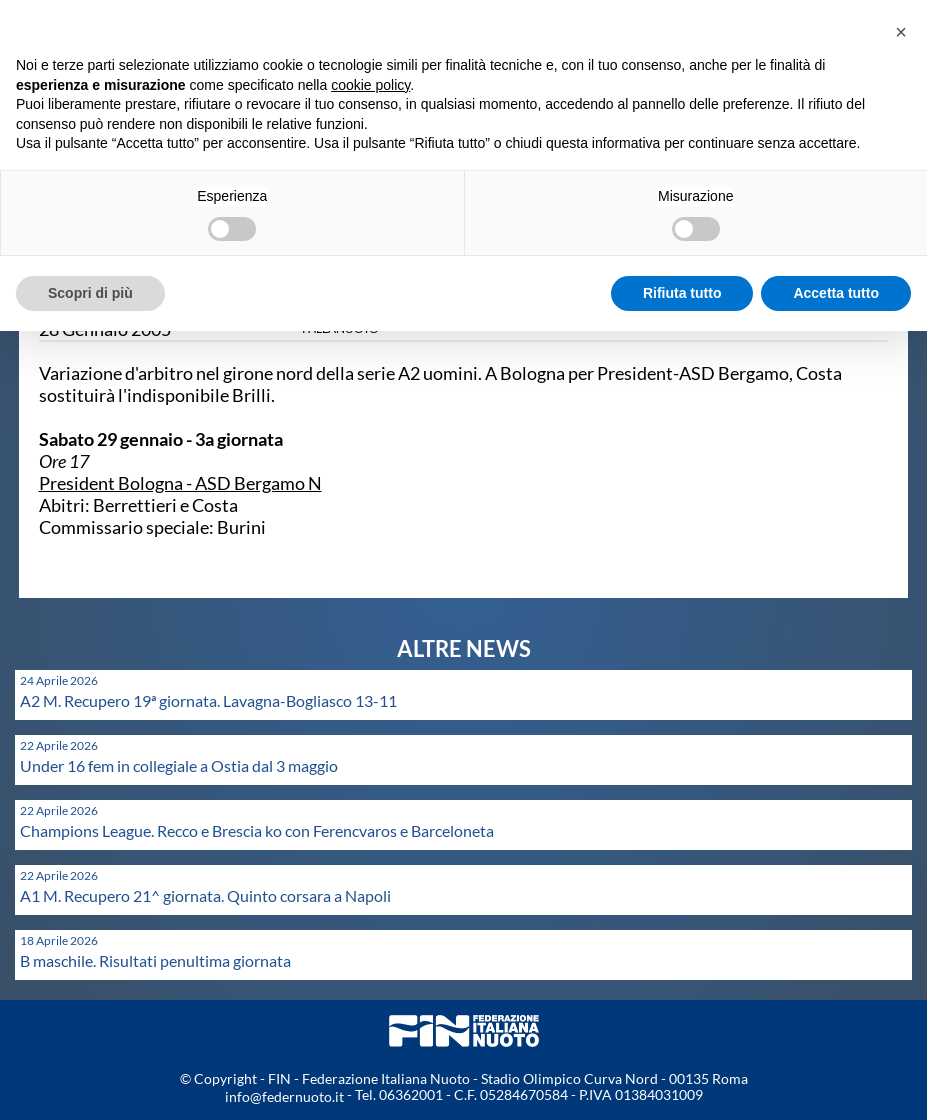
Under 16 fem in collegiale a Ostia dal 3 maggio (179, 765)
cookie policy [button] (370, 85)
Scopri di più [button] (90, 293)
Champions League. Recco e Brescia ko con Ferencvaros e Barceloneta (257, 830)
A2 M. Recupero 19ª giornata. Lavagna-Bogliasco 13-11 (208, 700)
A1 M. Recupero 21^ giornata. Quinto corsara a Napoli (205, 895)
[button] (901, 32)
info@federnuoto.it (284, 1096)
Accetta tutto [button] (836, 293)
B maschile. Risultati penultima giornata (155, 960)
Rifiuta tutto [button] (682, 293)
